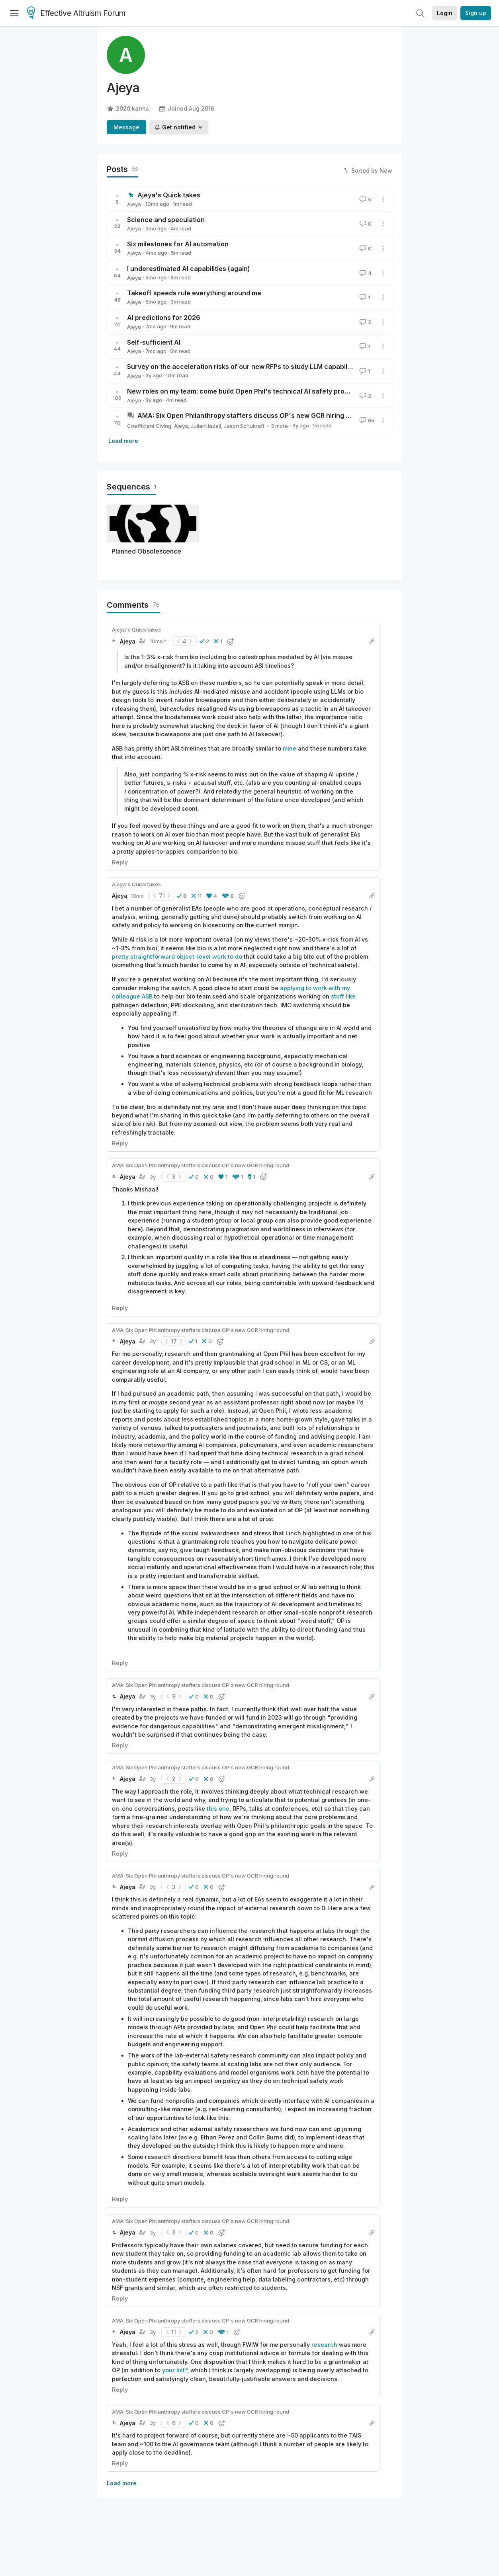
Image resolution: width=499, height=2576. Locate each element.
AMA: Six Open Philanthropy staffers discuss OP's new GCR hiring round (250, 415)
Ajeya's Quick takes (168, 195)
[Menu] (14, 13)
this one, (219, 1808)
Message (126, 127)
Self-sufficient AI (153, 342)
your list (173, 2370)
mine (289, 748)
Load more (123, 440)
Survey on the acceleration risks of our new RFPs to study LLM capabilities (243, 367)
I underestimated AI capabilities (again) (188, 269)
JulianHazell (206, 426)
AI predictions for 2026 (163, 318)
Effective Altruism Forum (76, 13)
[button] (204, 641)
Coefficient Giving (149, 426)
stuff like (343, 996)
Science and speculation (166, 220)
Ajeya (134, 204)
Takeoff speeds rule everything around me (194, 293)
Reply (120, 862)
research (324, 2344)
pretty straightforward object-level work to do (177, 956)
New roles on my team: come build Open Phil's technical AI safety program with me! (258, 391)
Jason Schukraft (244, 426)
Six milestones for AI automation (178, 244)
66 (366, 420)
